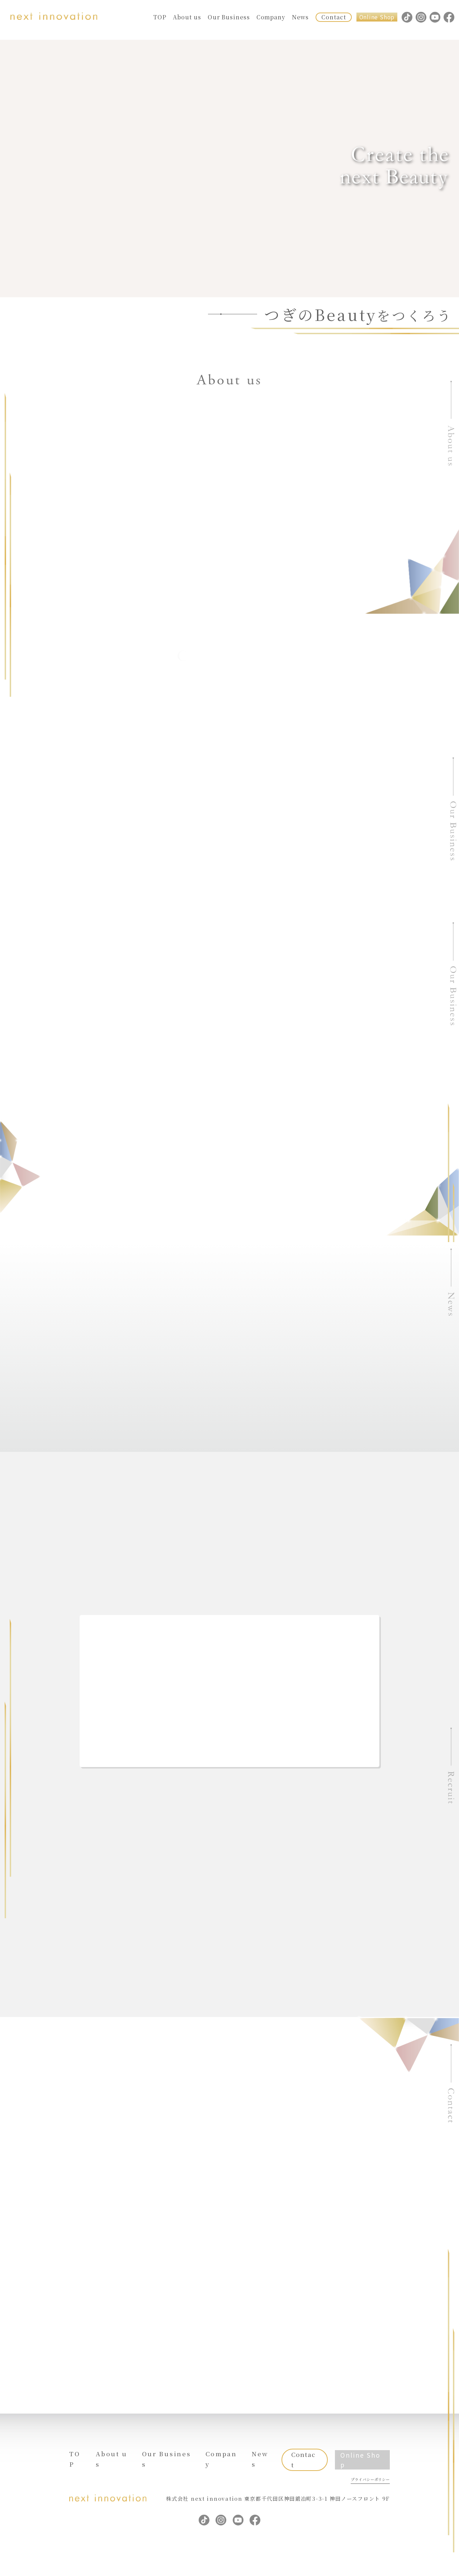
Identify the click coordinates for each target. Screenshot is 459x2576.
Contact (333, 17)
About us (187, 17)
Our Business (229, 17)
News (300, 17)
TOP (159, 17)
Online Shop (377, 17)
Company (270, 17)
